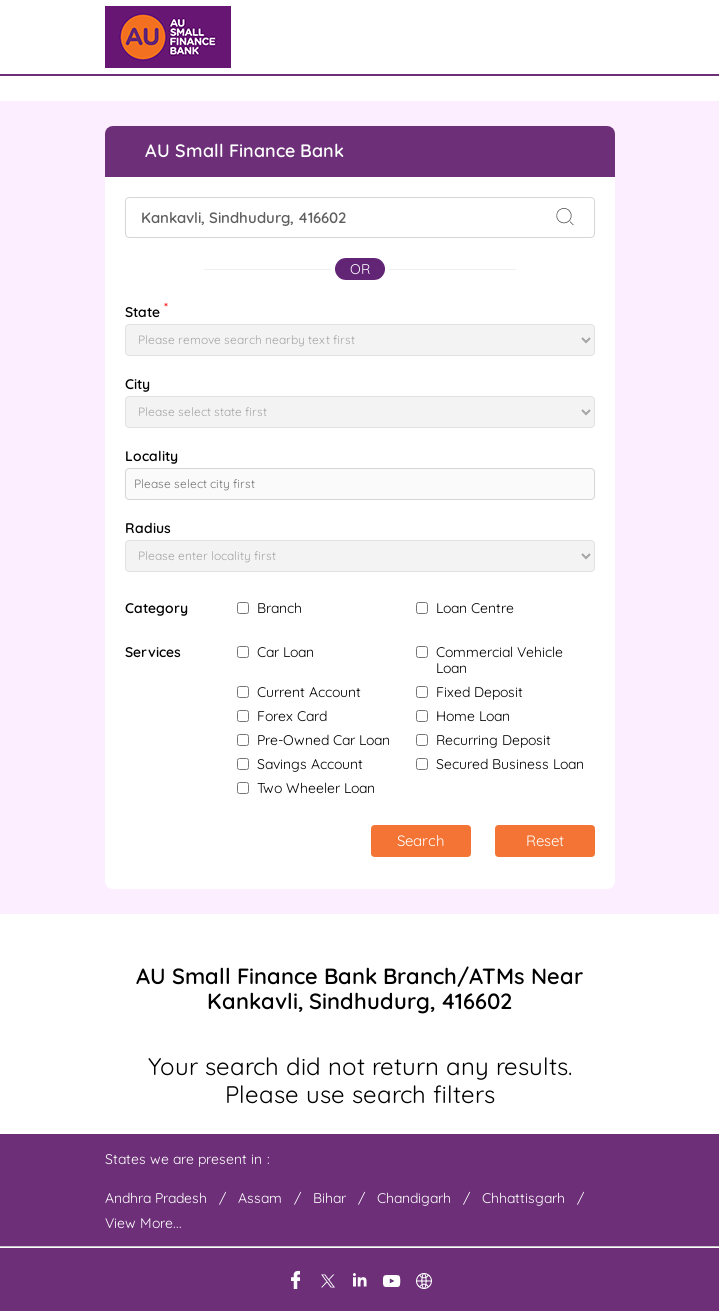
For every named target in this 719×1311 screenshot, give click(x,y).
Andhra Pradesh (156, 1198)
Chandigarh (414, 1198)
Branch (279, 608)
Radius (148, 528)
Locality (151, 456)
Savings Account (310, 764)
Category (156, 608)
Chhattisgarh (523, 1198)
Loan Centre (475, 608)
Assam (260, 1198)
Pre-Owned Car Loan (323, 740)
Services (153, 652)
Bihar (329, 1198)
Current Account (309, 692)
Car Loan (285, 652)
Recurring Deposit (493, 740)
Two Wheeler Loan (316, 788)
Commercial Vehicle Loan (499, 660)
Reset (545, 840)
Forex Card (292, 716)
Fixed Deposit (479, 692)
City (137, 384)
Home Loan (473, 716)
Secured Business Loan (510, 764)
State (146, 310)
